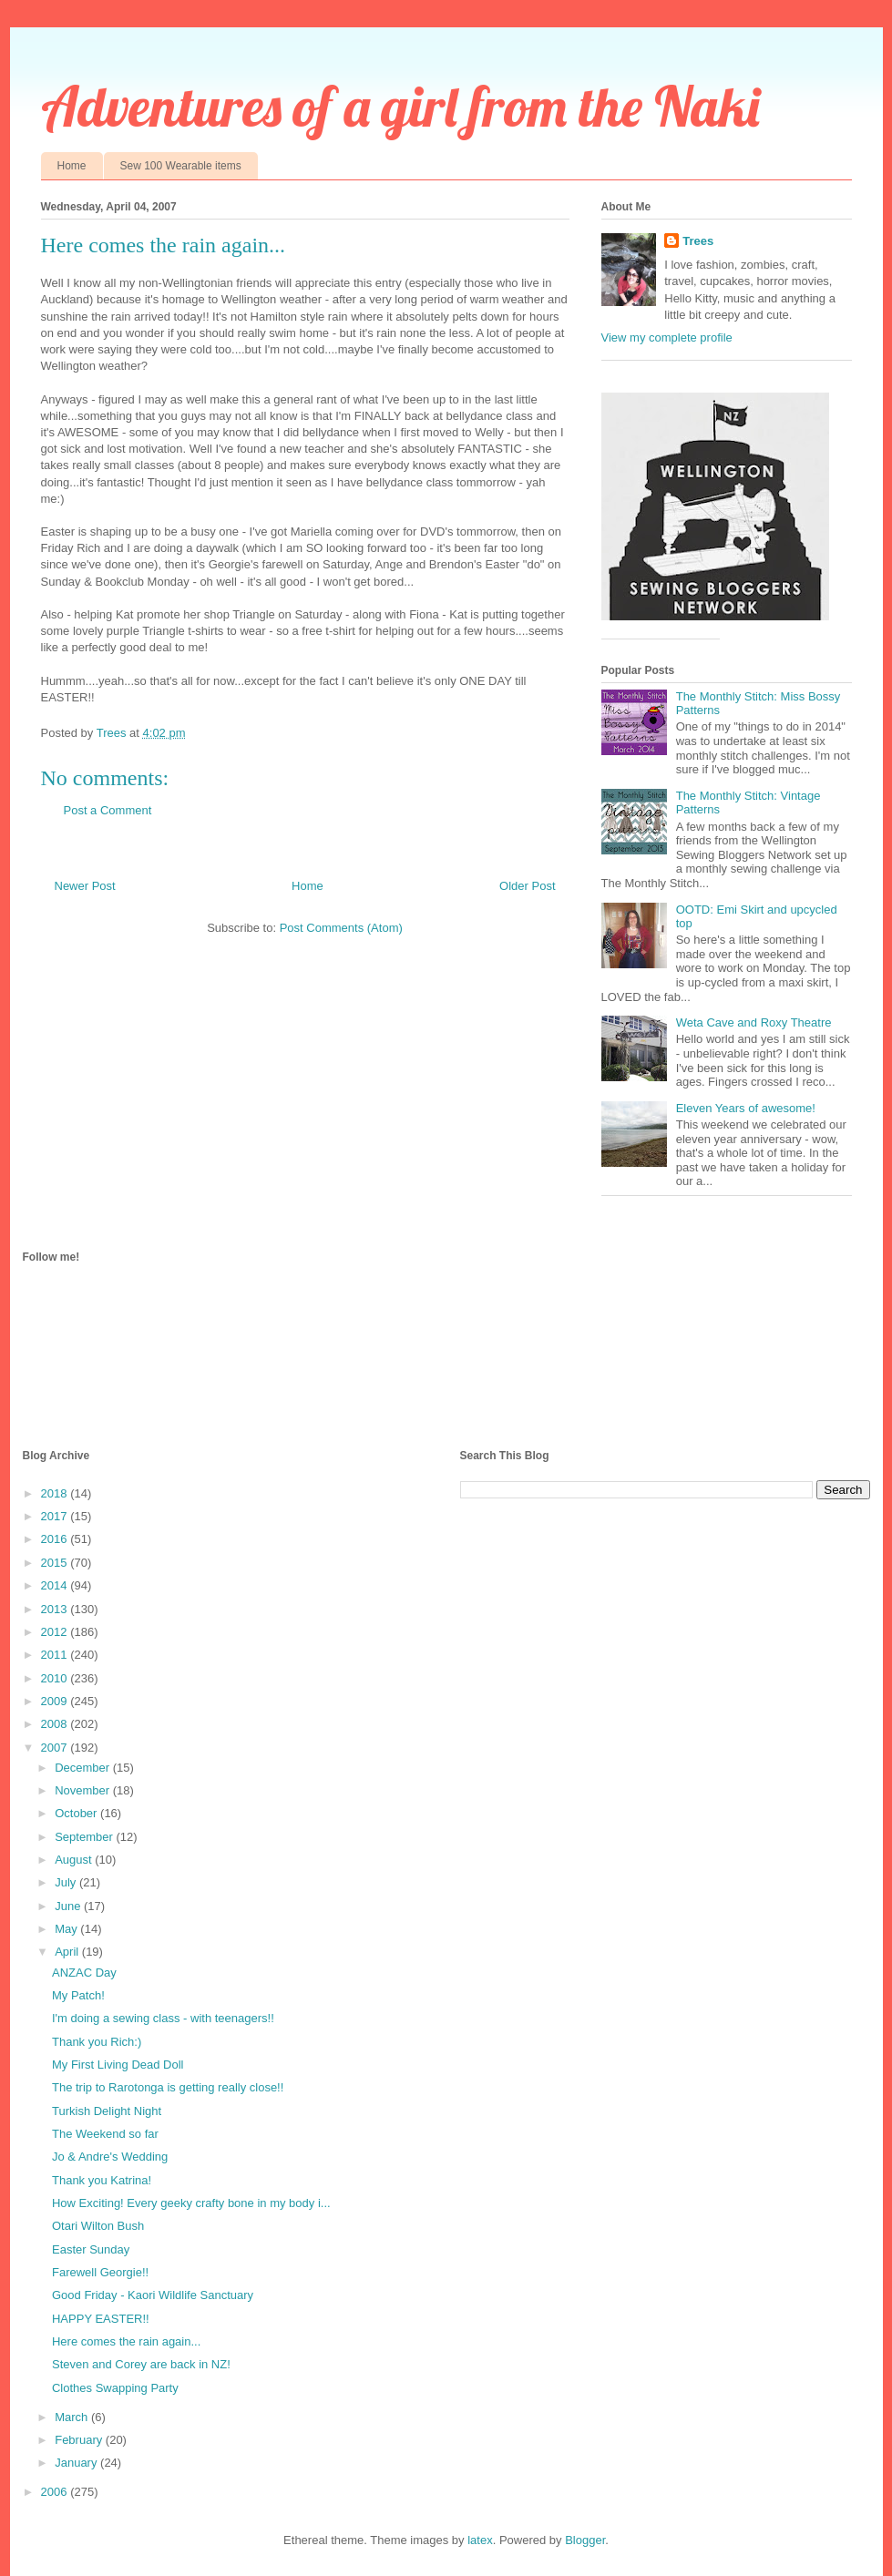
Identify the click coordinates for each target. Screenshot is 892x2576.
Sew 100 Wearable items (180, 165)
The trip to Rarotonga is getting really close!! (167, 2087)
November (84, 1790)
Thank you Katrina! (101, 2180)
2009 (56, 1701)
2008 (56, 1724)
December (84, 1767)
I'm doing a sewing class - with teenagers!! (163, 2018)
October (77, 1813)
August (75, 1859)
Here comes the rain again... (126, 2341)
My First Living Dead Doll (118, 2064)
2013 (56, 1609)
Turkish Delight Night (106, 2111)
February (80, 2440)
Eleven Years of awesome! (745, 1108)
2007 (56, 1747)
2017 (56, 1516)
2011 (56, 1654)
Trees (697, 241)
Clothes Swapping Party (115, 2388)
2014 (56, 1585)
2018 (56, 1493)
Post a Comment (108, 810)
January (77, 2462)
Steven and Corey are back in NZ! (141, 2364)
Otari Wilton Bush (98, 2226)
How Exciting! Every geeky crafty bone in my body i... (191, 2203)
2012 (56, 1632)
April (68, 1951)
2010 (56, 1678)
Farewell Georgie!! (100, 2272)
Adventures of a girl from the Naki (400, 106)
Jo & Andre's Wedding (110, 2156)
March (73, 2417)
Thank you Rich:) (96, 2042)
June (69, 1906)
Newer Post (85, 886)
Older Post (527, 886)
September (85, 1837)
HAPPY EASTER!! (100, 2319)
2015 (56, 1562)
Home (72, 165)
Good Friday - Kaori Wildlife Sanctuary (152, 2295)
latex (479, 2540)
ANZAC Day (84, 1972)
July (67, 1882)
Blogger (585, 2540)
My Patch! (78, 1995)
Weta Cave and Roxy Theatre (754, 1022)
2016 (56, 1539)
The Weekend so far (105, 2134)
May (67, 1929)
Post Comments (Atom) (341, 928)
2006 (56, 2492)
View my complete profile (667, 337)
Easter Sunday (90, 2249)
